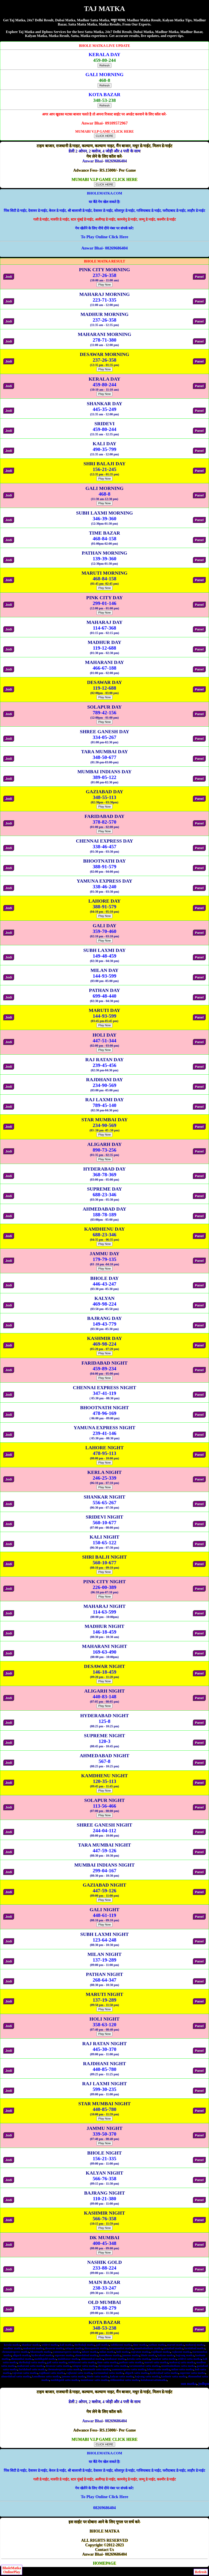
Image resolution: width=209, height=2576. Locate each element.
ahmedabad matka (86, 2355)
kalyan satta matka (121, 2376)
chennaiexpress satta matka (64, 2369)
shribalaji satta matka (32, 2362)
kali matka (66, 2344)
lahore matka (90, 2351)
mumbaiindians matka (148, 2348)
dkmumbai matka (22, 2358)
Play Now (104, 284)
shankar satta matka (163, 2358)
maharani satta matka (30, 2365)
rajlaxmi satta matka (79, 2372)
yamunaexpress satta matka (129, 2369)
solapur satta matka (84, 2365)
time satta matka (107, 2362)
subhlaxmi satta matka (82, 2362)
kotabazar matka (115, 2358)
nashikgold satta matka (65, 2380)
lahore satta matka (158, 2369)
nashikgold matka (45, 2358)
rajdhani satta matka (52, 2372)
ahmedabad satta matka (16, 2376)
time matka (140, 2344)
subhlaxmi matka (120, 2344)
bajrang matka (185, 2355)
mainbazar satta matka (95, 2380)
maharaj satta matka (182, 2362)
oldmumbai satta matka (124, 2380)
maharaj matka (194, 2344)
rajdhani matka (160, 2351)
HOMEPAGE (104, 2563)
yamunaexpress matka (66, 2351)
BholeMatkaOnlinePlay (11, 2570)
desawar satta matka (58, 2365)
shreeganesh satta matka (113, 2365)
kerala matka (12, 2344)
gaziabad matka (173, 2348)
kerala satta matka (138, 2358)
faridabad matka (194, 2348)
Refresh (104, 65)
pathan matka (157, 2344)
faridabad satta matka (32, 2369)
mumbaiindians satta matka (178, 2365)
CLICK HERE (104, 135)
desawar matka (54, 2348)
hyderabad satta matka (164, 2372)
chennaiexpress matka (15, 2351)
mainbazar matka (68, 2358)
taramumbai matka (121, 2348)
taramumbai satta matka (144, 2365)
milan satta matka (182, 2369)
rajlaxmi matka (181, 2351)
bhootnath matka (41, 2351)
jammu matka (130, 2355)
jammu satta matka (73, 2376)
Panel (199, 276)
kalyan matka (165, 2355)
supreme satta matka (192, 2372)
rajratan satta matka (25, 2372)
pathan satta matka (131, 2362)
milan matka (107, 2351)
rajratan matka (140, 2351)
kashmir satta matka (174, 2376)
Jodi (8, 276)
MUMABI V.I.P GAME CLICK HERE (104, 133)
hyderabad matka (42, 2355)
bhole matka (148, 2355)
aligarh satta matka (137, 2372)
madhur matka (13, 2348)
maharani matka (33, 2348)
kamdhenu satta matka (46, 2376)
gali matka (102, 2344)
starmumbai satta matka (108, 2372)
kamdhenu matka (110, 2355)
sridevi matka (50, 2344)
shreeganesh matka (96, 2348)
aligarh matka (21, 2355)
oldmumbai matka (92, 2358)
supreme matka (64, 2355)
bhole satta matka (98, 2376)
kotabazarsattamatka (154, 2380)
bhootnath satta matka (96, 2369)
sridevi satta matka (189, 2358)
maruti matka (175, 2344)
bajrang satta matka (147, 2376)
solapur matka (74, 2348)
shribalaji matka (84, 2344)
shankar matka (31, 2344)
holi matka (122, 2351)
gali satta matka (57, 2362)
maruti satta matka (156, 2362)
